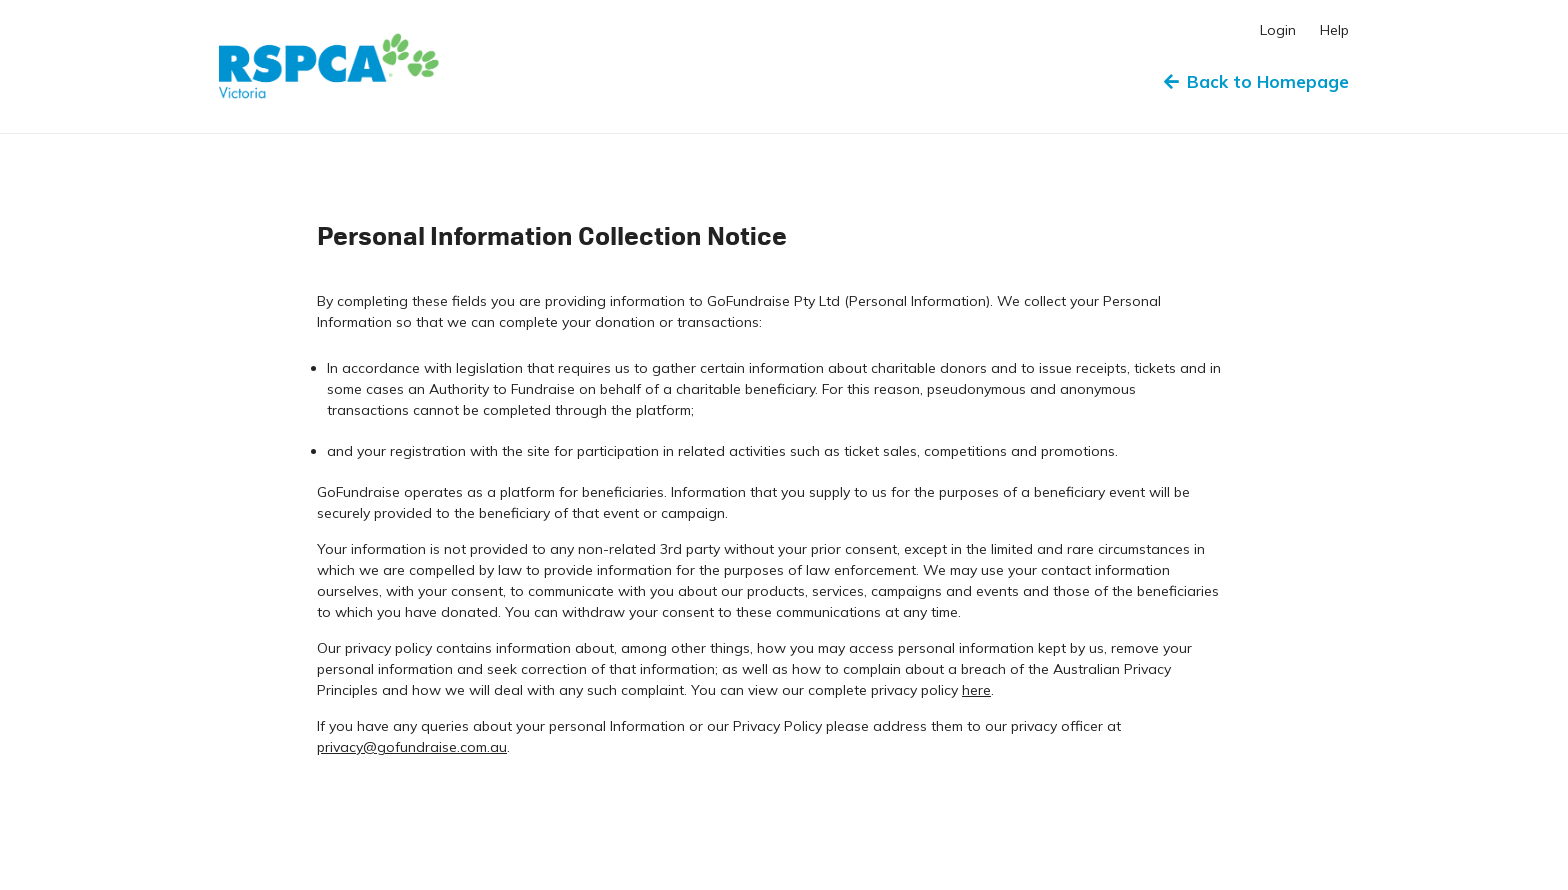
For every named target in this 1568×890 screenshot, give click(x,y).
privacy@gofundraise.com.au (412, 747)
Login (1278, 30)
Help (1334, 30)
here (976, 690)
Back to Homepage (1256, 81)
